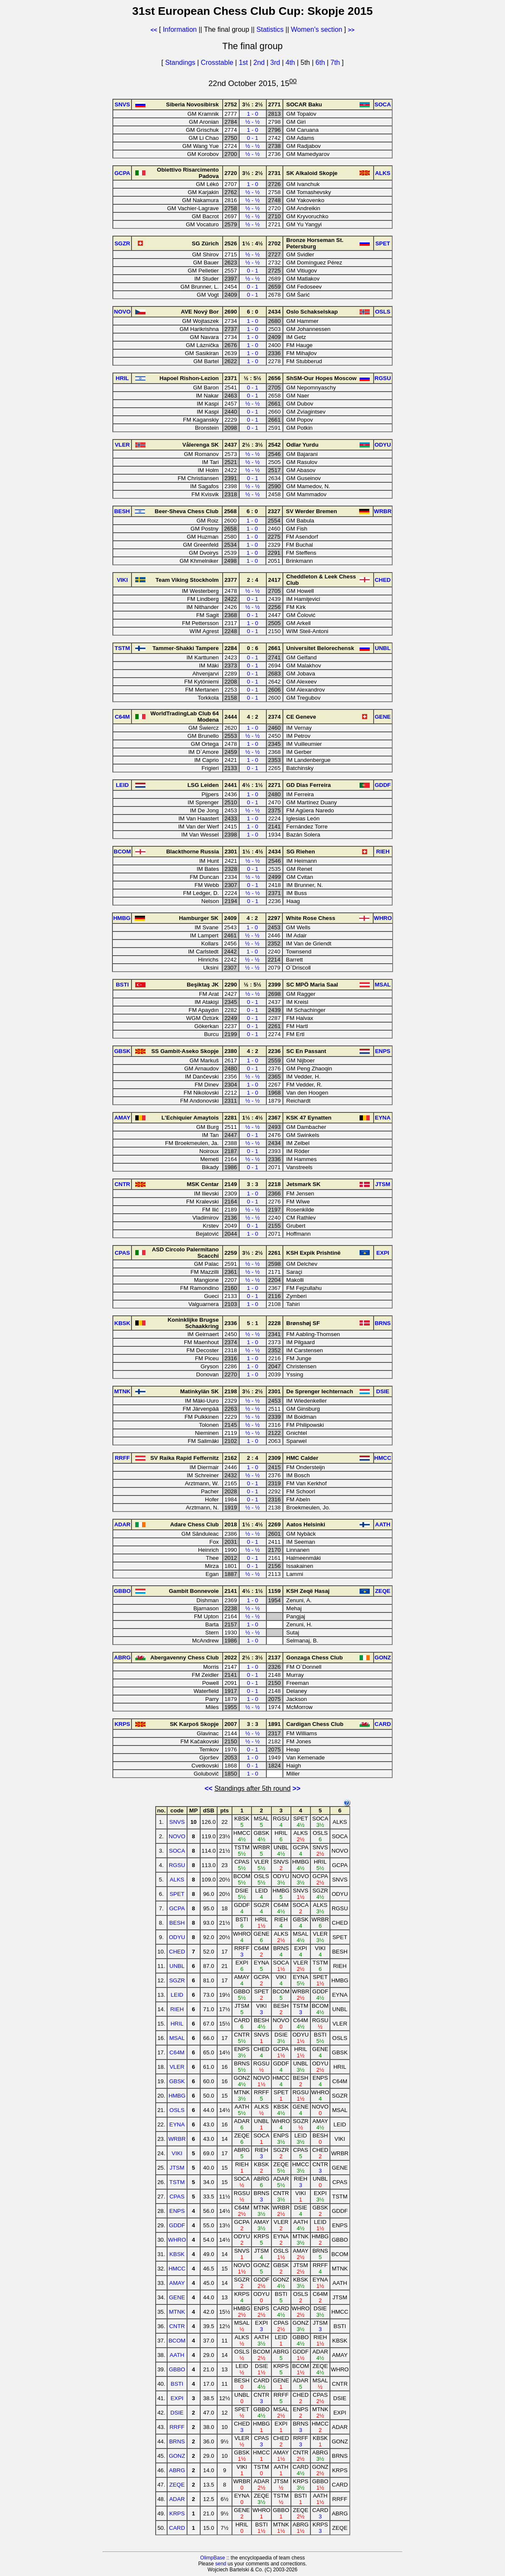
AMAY (177, 2283)
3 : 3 (252, 1184)
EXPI (176, 2398)
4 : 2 (252, 717)
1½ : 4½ (252, 243)
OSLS (177, 2110)
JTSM (177, 2168)
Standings (180, 62)
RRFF (177, 2427)
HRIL (176, 2023)
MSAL (176, 2038)
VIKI (177, 2153)
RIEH (177, 2009)
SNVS (176, 1822)
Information (180, 29)
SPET (177, 1894)
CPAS (177, 2196)
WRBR (177, 2139)
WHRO (177, 2240)
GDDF (177, 2225)
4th (291, 62)
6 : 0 (252, 311)
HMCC (176, 2268)
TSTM (176, 2182)
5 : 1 (252, 1323)
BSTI (177, 2384)
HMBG (176, 2095)
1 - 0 (252, 114)
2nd (260, 62)
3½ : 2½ (252, 104)
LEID (177, 1995)
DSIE (177, 2412)
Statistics (270, 29)
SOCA (177, 1851)
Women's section (316, 29)
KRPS (176, 2513)
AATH (177, 2355)
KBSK (177, 2254)
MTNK (177, 2312)
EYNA (176, 2124)
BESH (176, 1923)
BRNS (177, 2441)
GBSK (177, 2081)
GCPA (177, 1908)
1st (244, 62)
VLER (177, 2067)
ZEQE (176, 2485)
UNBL (177, 1966)
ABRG (177, 2470)
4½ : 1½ (252, 785)
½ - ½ (252, 122)
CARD (177, 2528)
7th (336, 62)
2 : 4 (252, 580)
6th (321, 62)
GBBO (177, 2369)
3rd (276, 62)
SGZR (177, 1980)
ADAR (177, 2499)
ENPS (176, 2211)
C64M (177, 2052)
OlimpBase (212, 2558)
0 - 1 (252, 138)
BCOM (176, 2340)
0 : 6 (252, 648)
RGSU (177, 1865)
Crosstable (217, 62)
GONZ (177, 2456)
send (220, 2564)
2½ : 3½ (252, 445)
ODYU (177, 1937)
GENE (177, 2297)
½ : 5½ (253, 378)
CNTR (177, 2326)
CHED (177, 1951)
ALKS (177, 1879)
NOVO (177, 1836)
